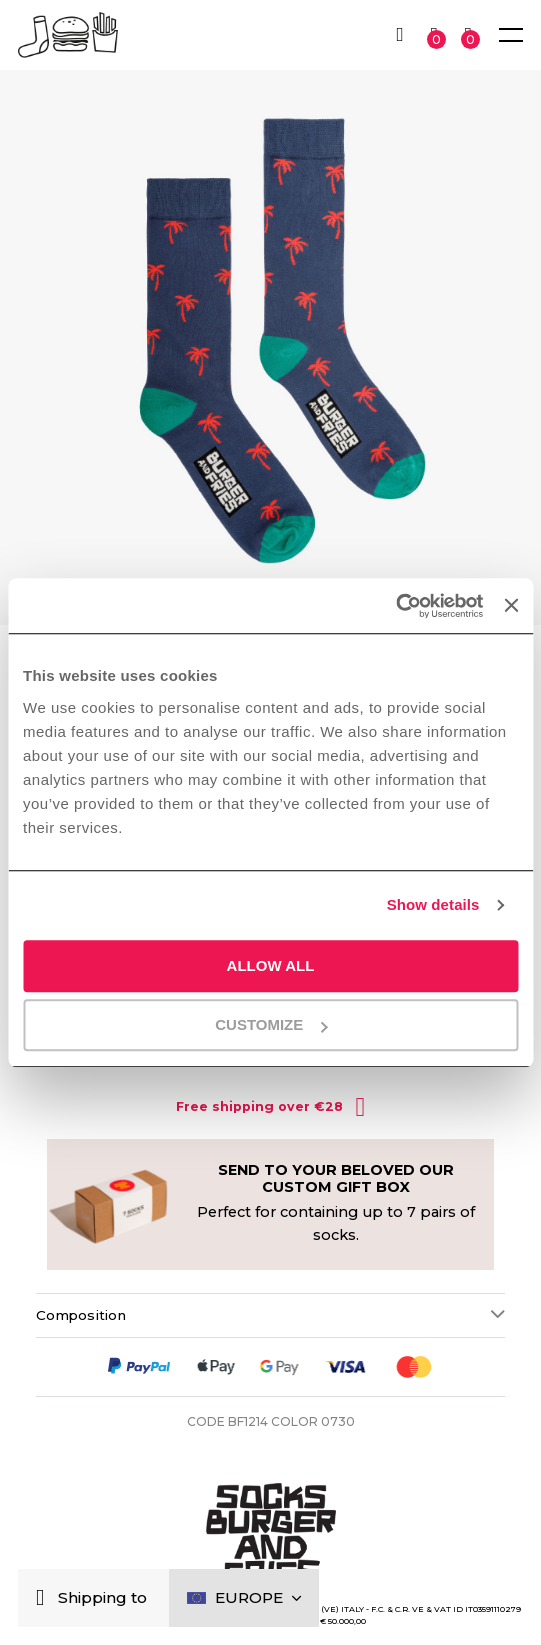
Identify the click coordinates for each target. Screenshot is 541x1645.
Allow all (271, 965)
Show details (433, 904)
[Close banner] (511, 606)
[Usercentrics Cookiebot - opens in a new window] (395, 606)
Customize (271, 1024)
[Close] (44, 1598)
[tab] (270, 1315)
